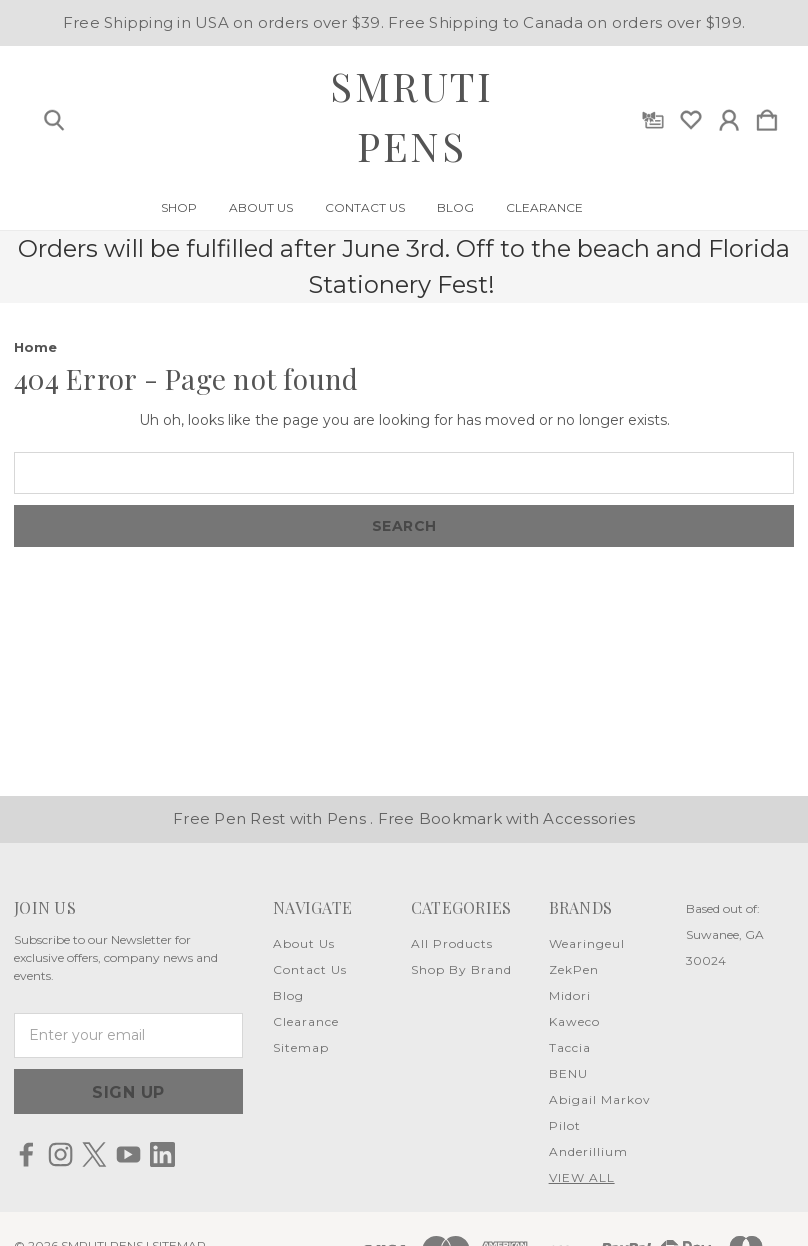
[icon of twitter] (94, 1154)
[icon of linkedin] (162, 1154)
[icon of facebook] (26, 1154)
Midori (570, 995)
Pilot (565, 1125)
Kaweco (574, 1021)
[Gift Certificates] (653, 116)
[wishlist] (691, 116)
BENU (568, 1073)
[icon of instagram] (60, 1154)
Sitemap (301, 1047)
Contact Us (365, 208)
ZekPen (574, 969)
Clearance (544, 208)
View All (582, 1177)
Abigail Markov (600, 1099)
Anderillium (588, 1151)
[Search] (54, 116)
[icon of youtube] (128, 1154)
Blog (455, 208)
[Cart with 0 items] (767, 116)
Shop (179, 208)
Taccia (570, 1047)
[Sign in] (729, 116)
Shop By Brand (461, 969)
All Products (452, 943)
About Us (261, 208)
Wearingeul (587, 943)
